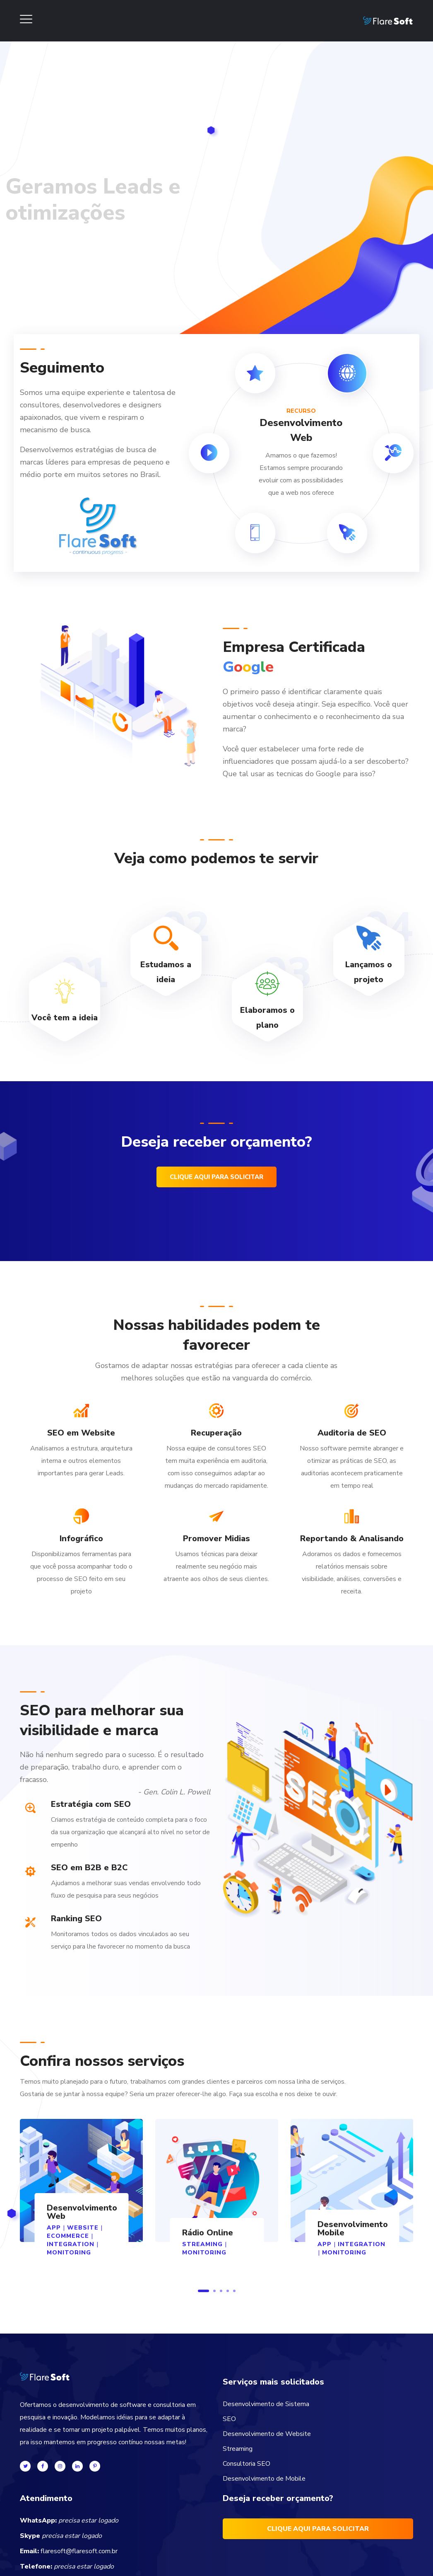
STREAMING (202, 2244)
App (325, 2244)
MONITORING (69, 2252)
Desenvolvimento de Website (267, 2433)
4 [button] (227, 2291)
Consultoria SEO (246, 2463)
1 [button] (203, 2291)
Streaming (238, 2448)
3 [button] (221, 2291)
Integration (70, 2244)
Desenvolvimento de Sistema (266, 2404)
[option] (81, 2196)
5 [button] (234, 2291)
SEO (229, 2418)
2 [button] (214, 2291)
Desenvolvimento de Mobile (264, 2478)
